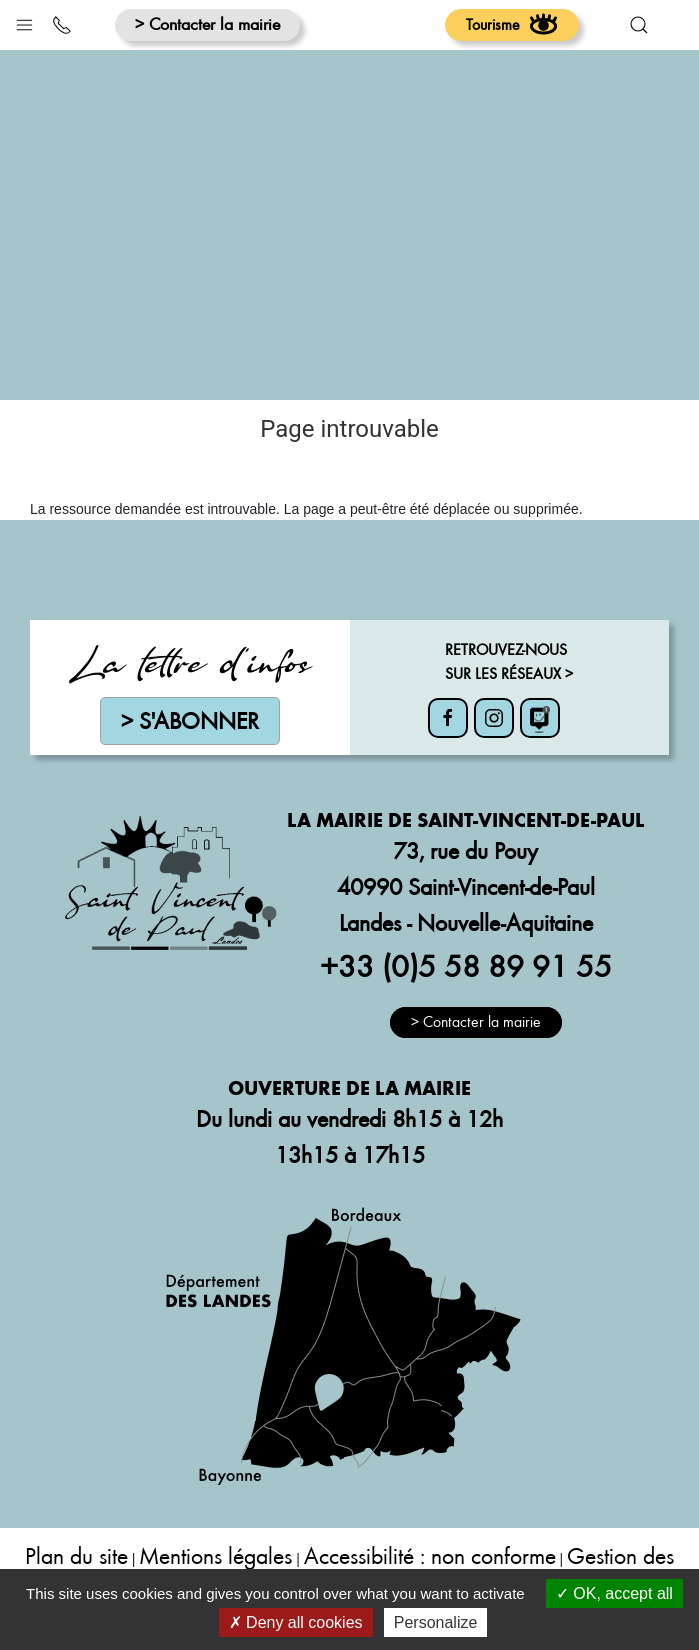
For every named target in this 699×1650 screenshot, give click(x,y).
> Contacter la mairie (207, 23)
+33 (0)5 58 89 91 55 (466, 965)
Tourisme (512, 24)
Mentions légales (215, 1555)
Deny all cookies (296, 1622)
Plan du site (76, 1555)
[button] (24, 20)
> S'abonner (190, 720)
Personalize (436, 1622)
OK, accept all (614, 1593)
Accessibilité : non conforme (430, 1555)
